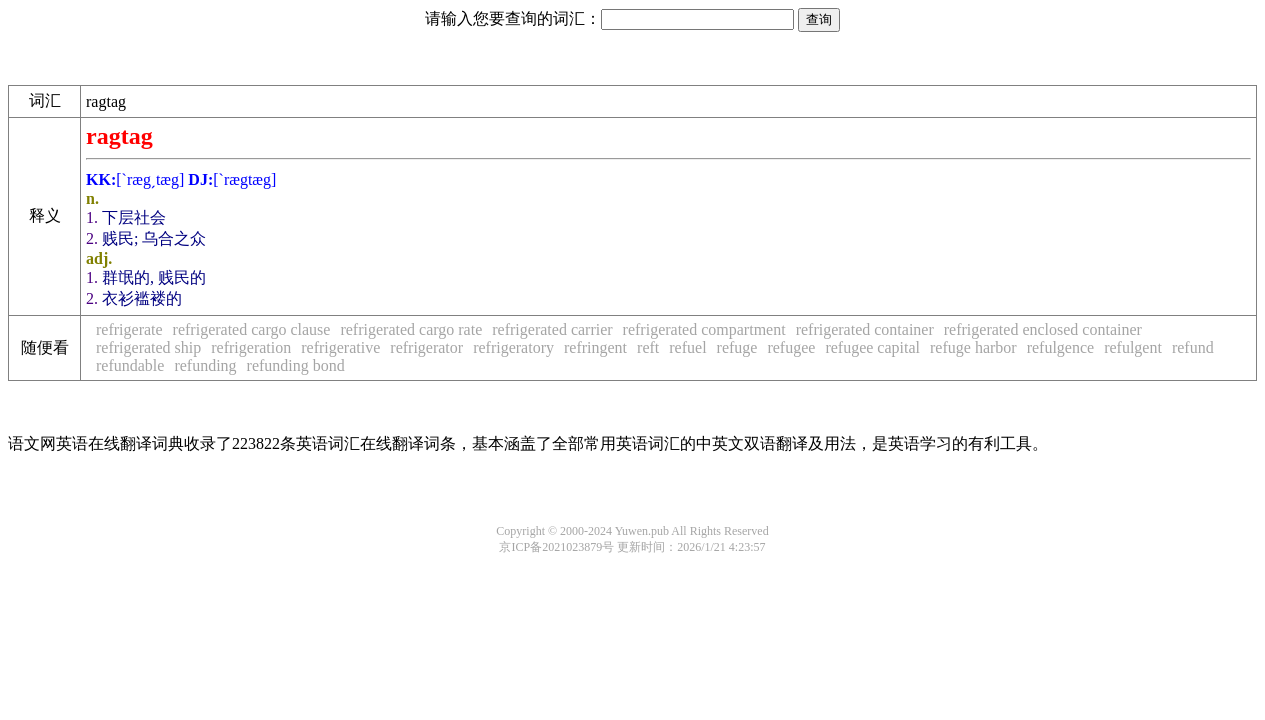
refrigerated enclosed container (1043, 329)
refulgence (1061, 347)
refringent (595, 347)
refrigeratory (513, 347)
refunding (205, 365)
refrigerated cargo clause (252, 329)
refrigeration (251, 347)
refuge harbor (973, 347)
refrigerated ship (148, 347)
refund (1193, 347)
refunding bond (296, 365)
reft (648, 347)
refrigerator (426, 347)
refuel (687, 347)
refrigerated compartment (704, 329)
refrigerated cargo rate (411, 329)
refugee (791, 347)
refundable (130, 365)
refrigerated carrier (552, 329)
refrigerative (340, 347)
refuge (737, 347)
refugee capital (872, 347)
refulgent (1133, 347)
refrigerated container (865, 329)
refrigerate (129, 329)
